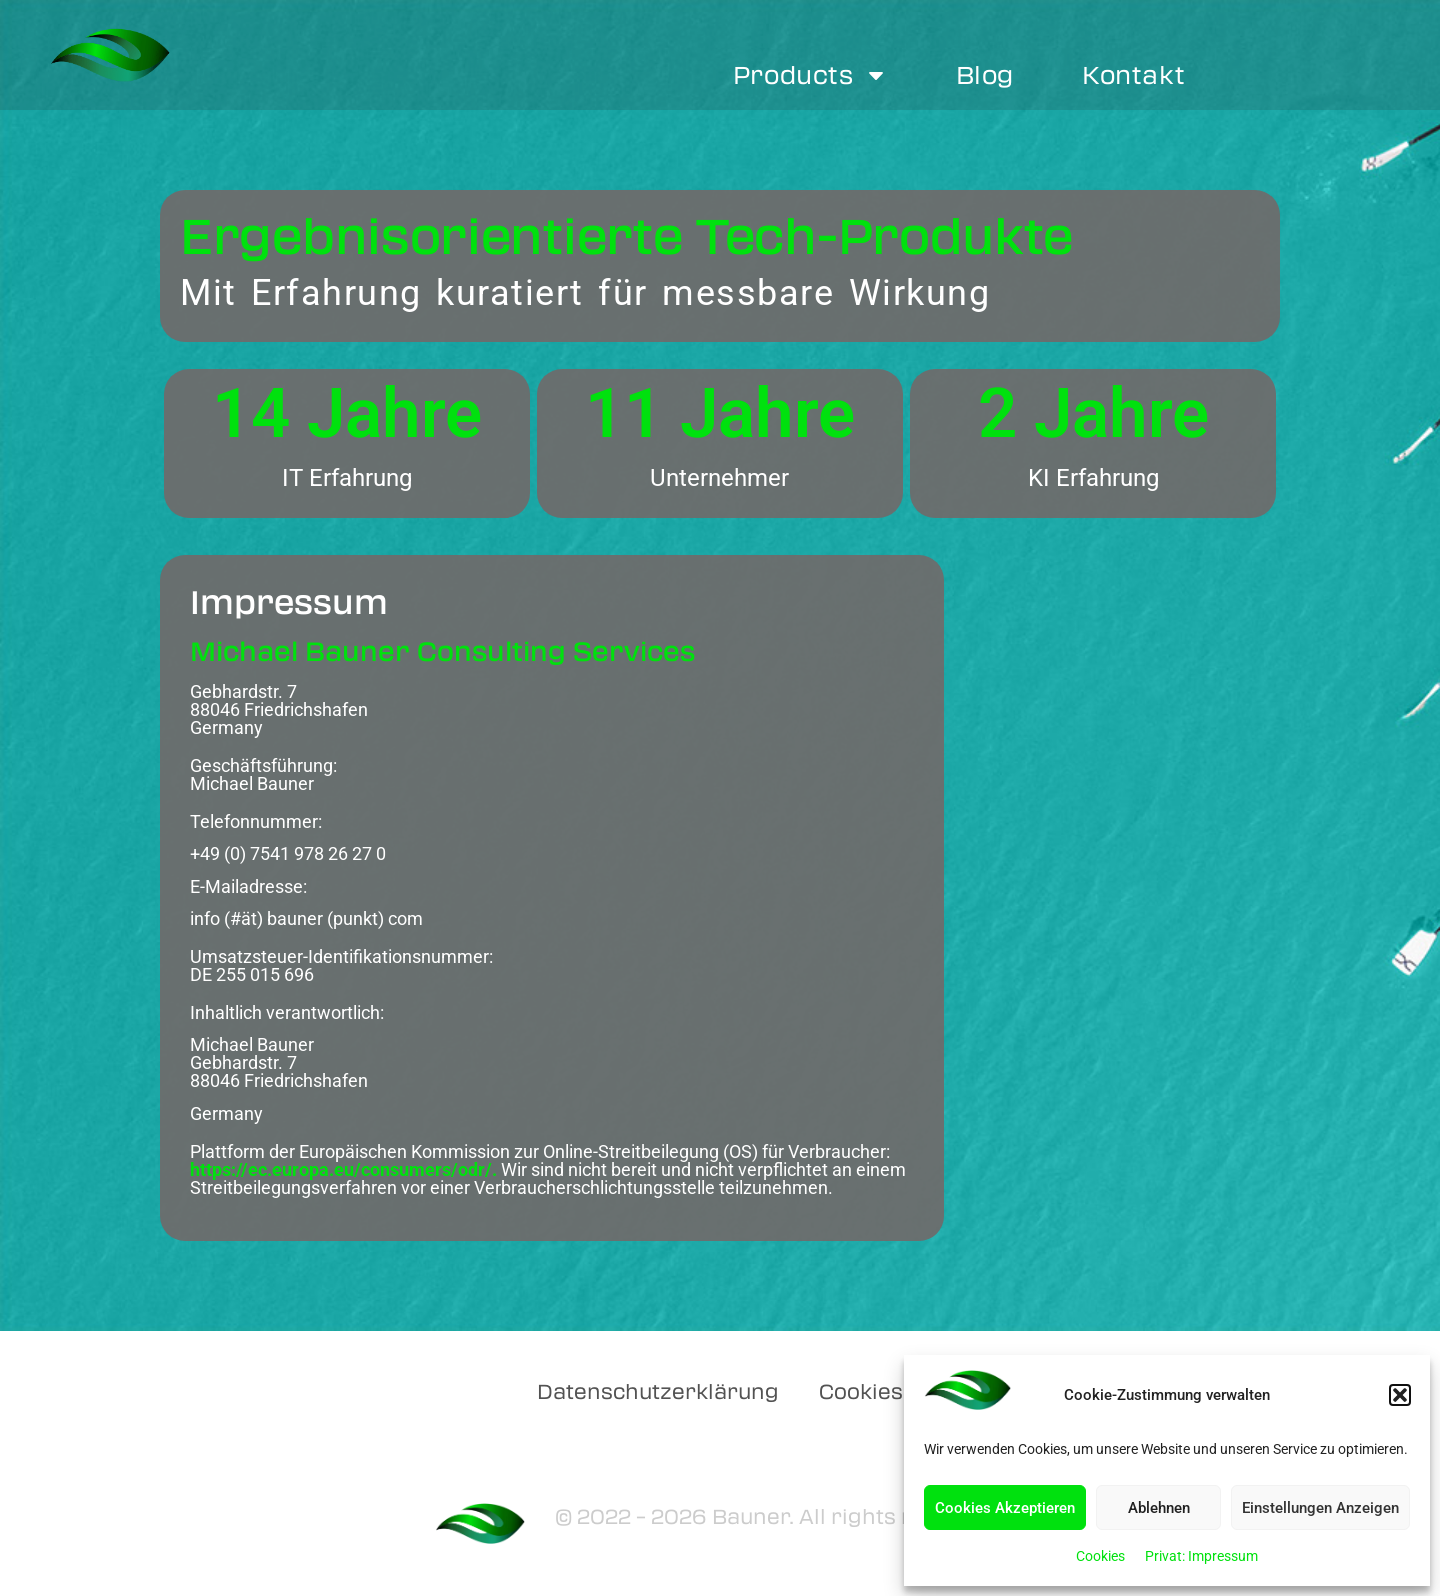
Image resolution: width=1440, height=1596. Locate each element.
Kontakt (1133, 74)
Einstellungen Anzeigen (1320, 1508)
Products (810, 75)
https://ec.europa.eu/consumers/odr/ (341, 1169)
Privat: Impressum (1201, 1556)
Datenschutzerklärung (658, 1390)
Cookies (1100, 1556)
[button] (1400, 1395)
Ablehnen (1159, 1508)
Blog (985, 74)
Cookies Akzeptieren (1005, 1508)
